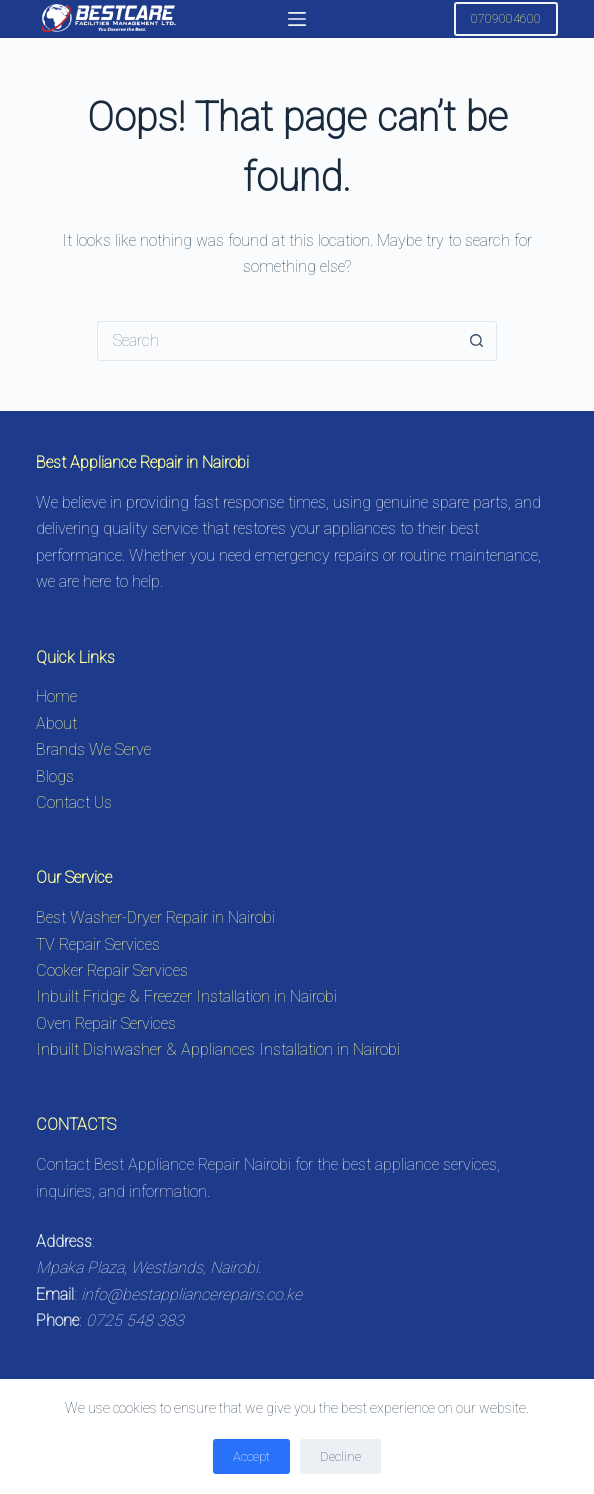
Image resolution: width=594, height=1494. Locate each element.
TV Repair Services (98, 944)
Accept (251, 1456)
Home (56, 696)
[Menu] (297, 19)
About (56, 723)
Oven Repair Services (106, 1023)
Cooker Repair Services (112, 970)
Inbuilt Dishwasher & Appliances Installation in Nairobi (218, 1049)
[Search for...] (277, 341)
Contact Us (74, 802)
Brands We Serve (93, 749)
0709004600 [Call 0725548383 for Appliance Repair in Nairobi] (506, 18)
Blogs (55, 776)
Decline (340, 1456)
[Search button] (477, 341)
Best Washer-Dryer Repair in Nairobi (155, 917)
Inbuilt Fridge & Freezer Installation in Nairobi (186, 996)
